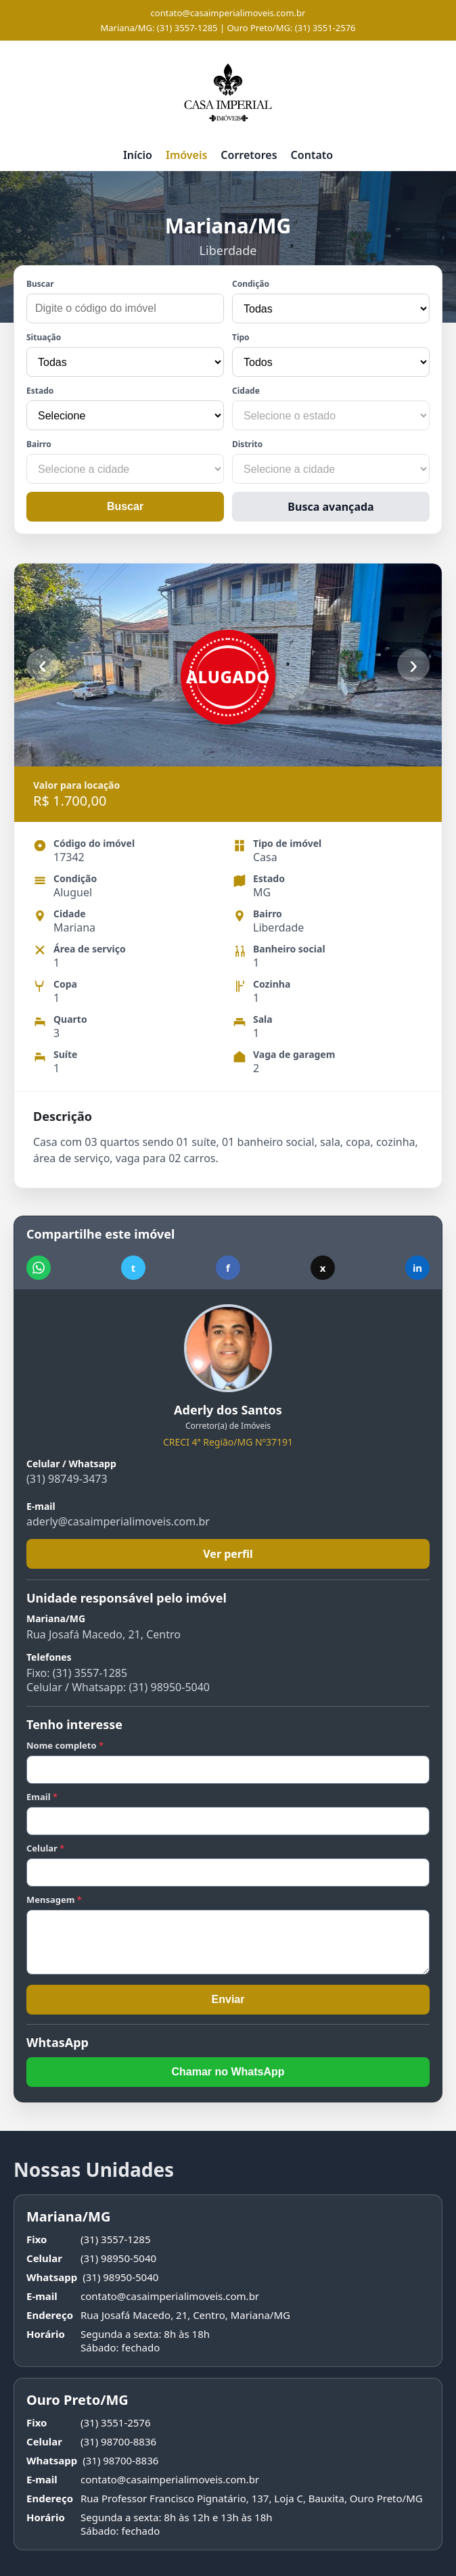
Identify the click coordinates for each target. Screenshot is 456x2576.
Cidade (246, 390)
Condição (250, 284)
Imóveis (186, 154)
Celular (45, 1848)
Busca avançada (330, 506)
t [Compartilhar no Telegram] (133, 1267)
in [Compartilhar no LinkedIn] (417, 1267)
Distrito (247, 444)
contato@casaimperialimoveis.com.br (228, 13)
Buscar (40, 284)
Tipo (241, 337)
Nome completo (65, 1745)
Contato (312, 154)
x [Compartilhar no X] (323, 1267)
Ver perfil (228, 1553)
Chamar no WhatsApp (227, 2071)
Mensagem (54, 1899)
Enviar (228, 1999)
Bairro (38, 444)
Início (137, 154)
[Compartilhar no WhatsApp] (38, 1268)
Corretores (249, 154)
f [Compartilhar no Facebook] (228, 1267)
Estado (39, 390)
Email (42, 1797)
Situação (43, 337)
